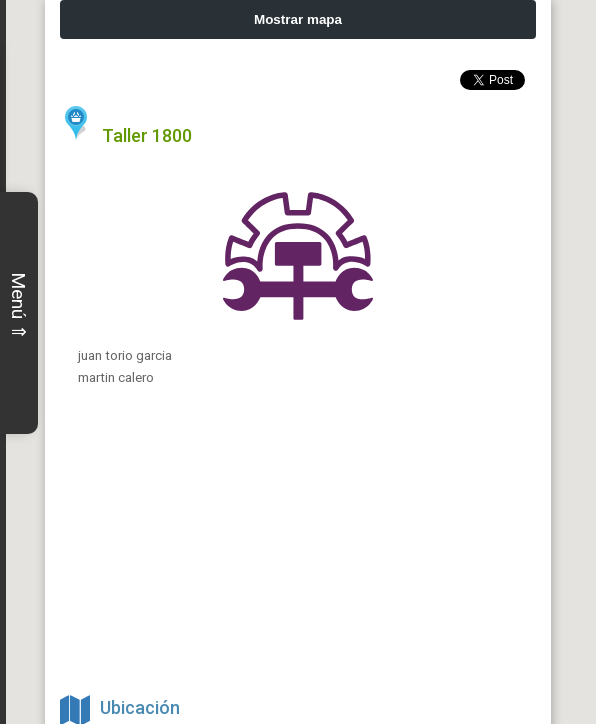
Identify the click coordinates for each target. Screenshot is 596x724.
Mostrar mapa (298, 19)
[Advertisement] (298, 548)
